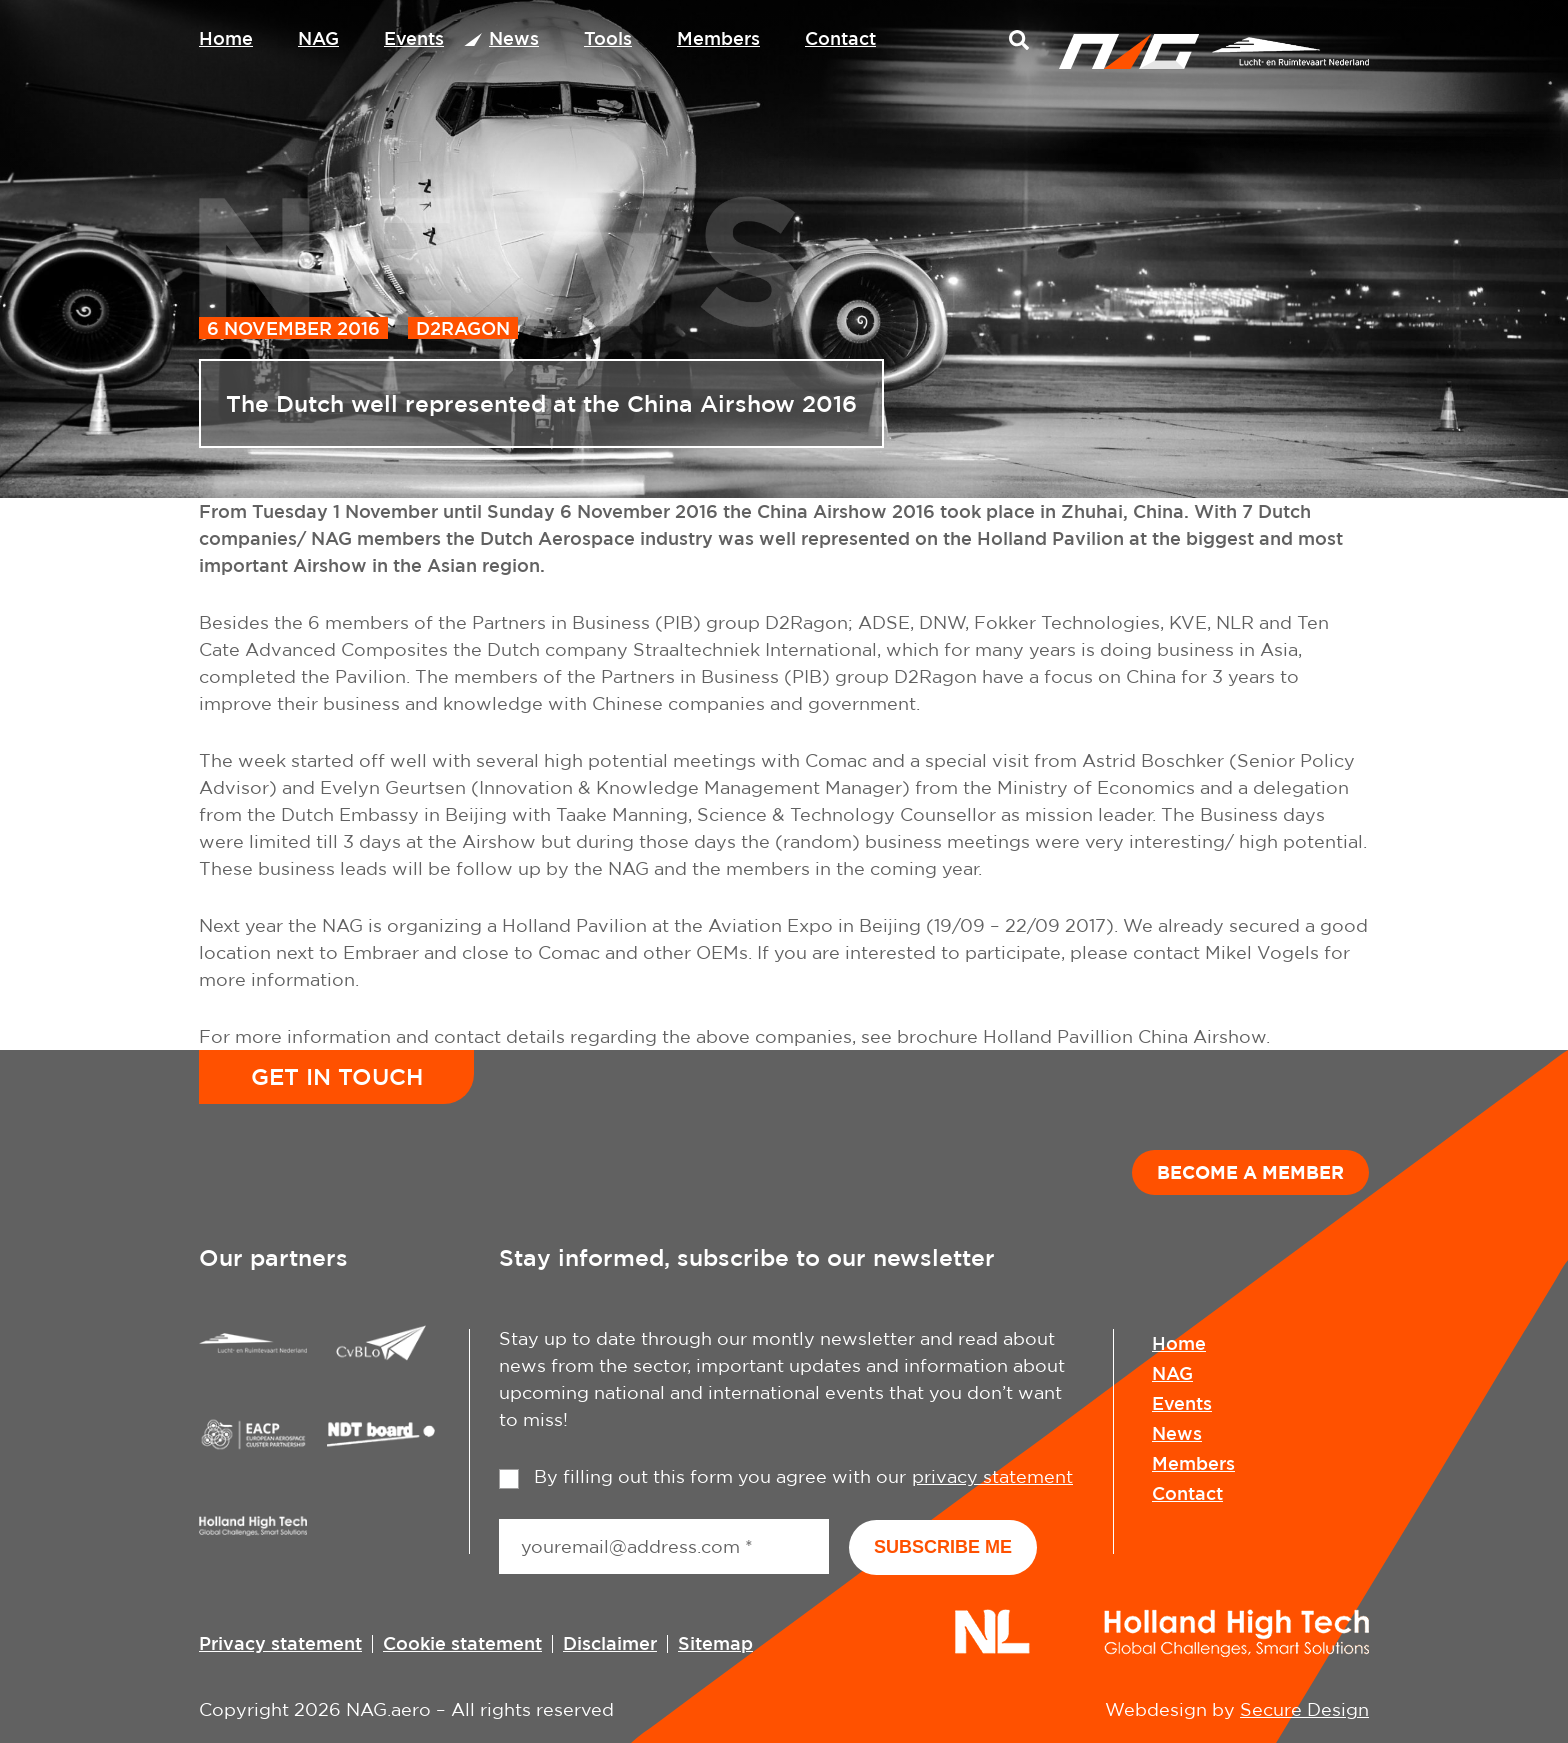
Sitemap (715, 1643)
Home (226, 38)
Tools (608, 38)
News (514, 38)
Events (414, 38)
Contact (840, 38)
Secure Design (1304, 1709)
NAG (318, 38)
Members (718, 38)
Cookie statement (462, 1643)
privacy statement (992, 1476)
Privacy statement (280, 1643)
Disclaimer (610, 1643)
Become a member (1250, 1172)
